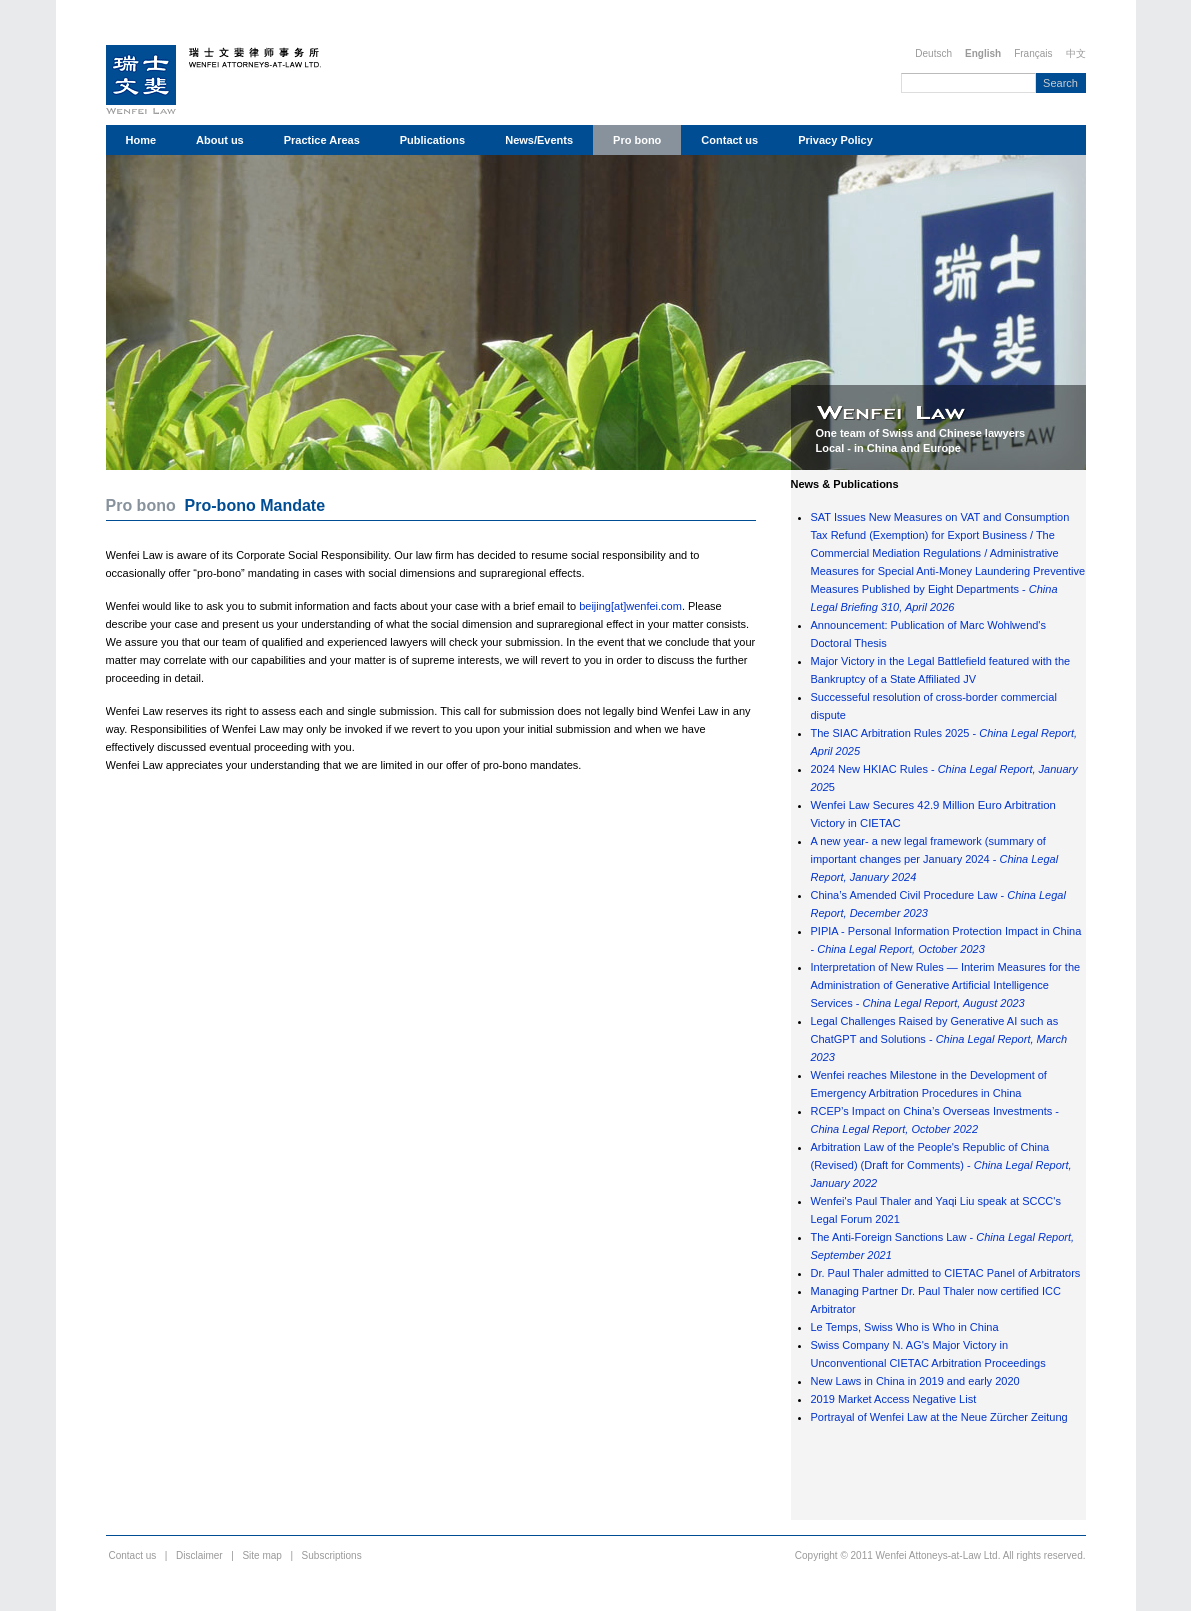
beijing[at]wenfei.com (630, 606)
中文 (1076, 53)
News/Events (539, 140)
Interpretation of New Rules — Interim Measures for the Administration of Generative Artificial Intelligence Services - (946, 985)
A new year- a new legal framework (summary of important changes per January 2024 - (935, 859)
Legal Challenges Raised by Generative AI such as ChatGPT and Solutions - (939, 1039)
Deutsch (933, 53)
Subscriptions (332, 1555)
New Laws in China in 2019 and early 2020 (915, 1381)
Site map (261, 1555)
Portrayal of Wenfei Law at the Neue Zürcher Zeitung (939, 1417)
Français (1033, 53)
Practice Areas (322, 140)
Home (141, 140)
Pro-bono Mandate (255, 505)
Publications (432, 140)
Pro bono (637, 140)
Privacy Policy (835, 140)
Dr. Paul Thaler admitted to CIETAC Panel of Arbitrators (946, 1273)
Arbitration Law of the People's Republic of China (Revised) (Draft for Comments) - (941, 1165)
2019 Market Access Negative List (894, 1399)
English (983, 53)
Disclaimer (199, 1555)
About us (220, 140)
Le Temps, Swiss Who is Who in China (905, 1327)
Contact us (729, 140)
